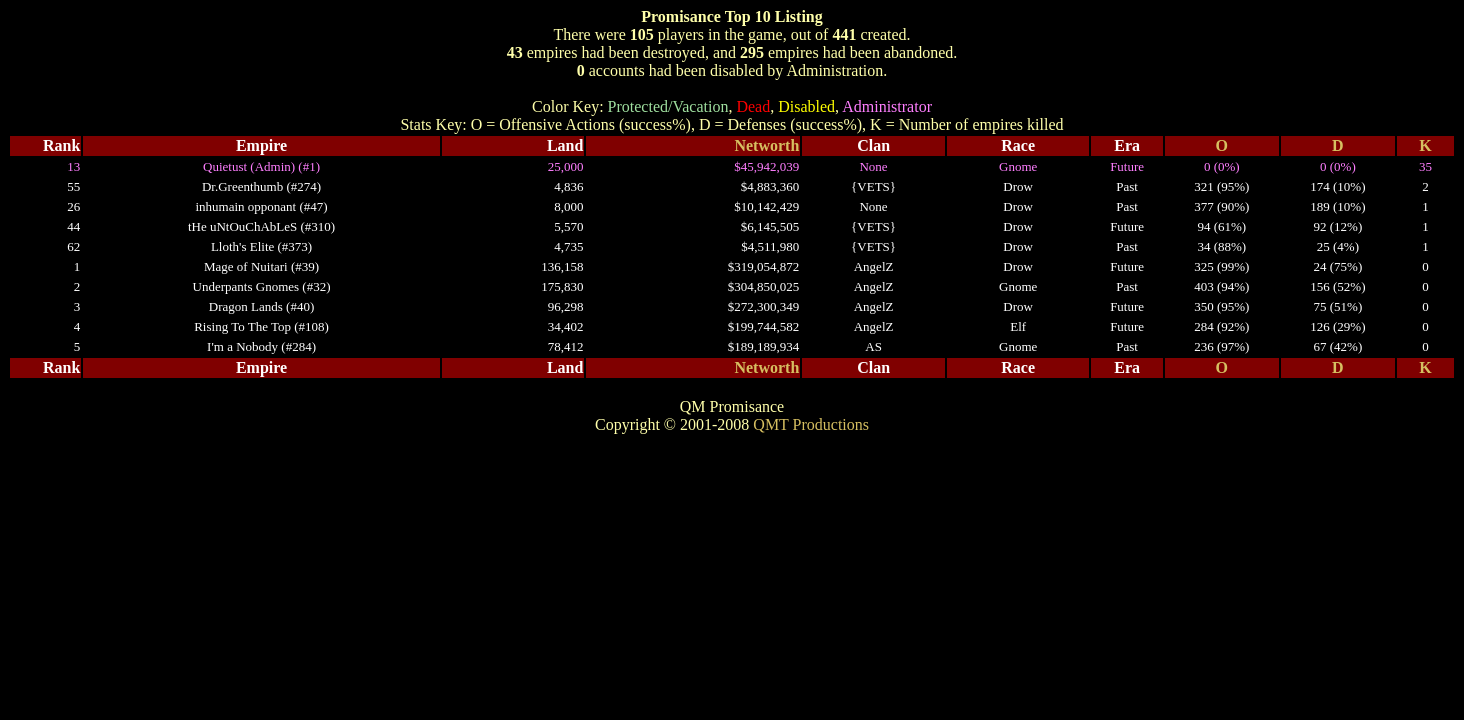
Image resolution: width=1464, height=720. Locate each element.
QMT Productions (811, 424)
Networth (766, 145)
